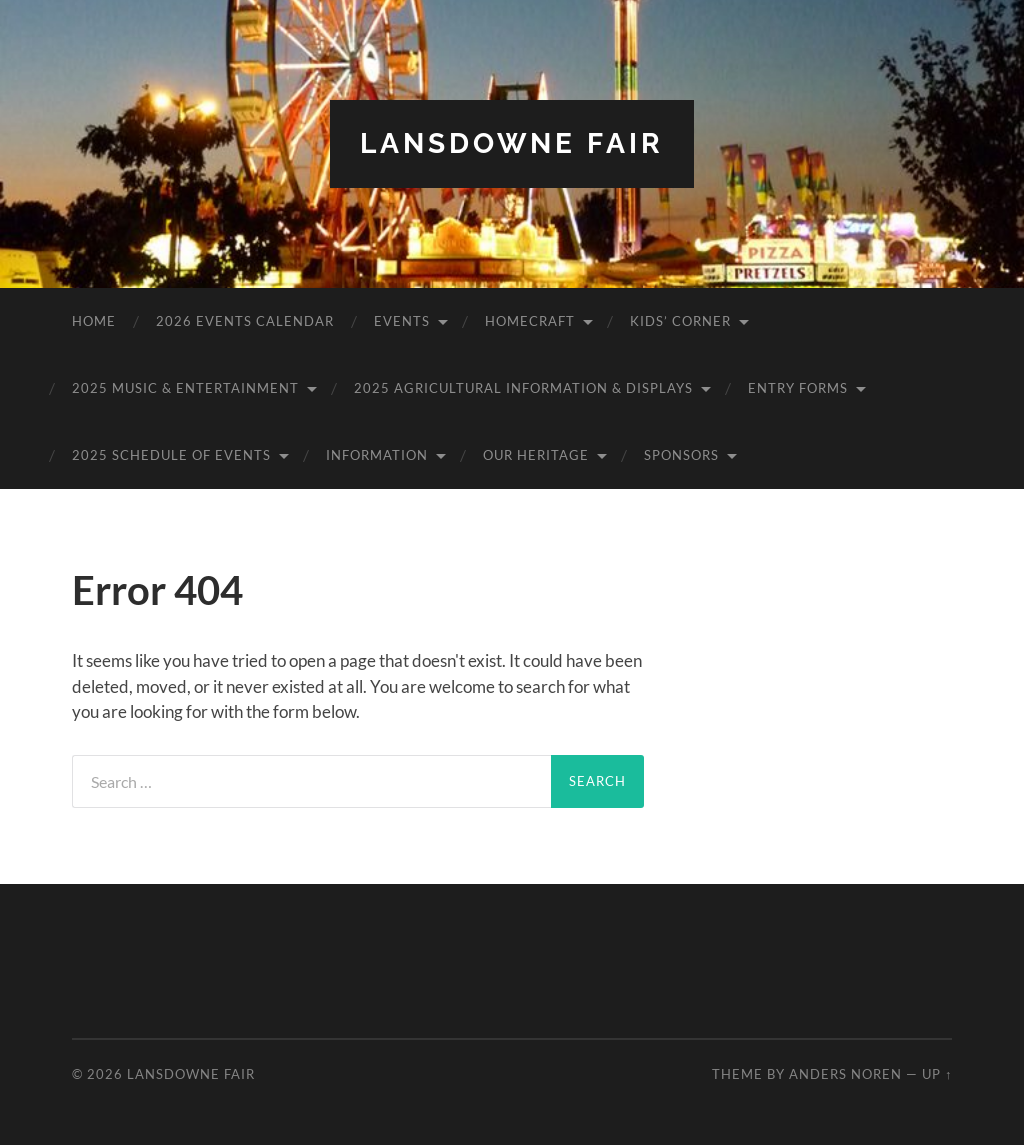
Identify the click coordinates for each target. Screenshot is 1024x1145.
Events (402, 321)
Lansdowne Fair (512, 143)
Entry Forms (798, 388)
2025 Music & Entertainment (185, 388)
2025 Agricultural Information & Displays (523, 388)
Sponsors (681, 455)
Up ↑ (937, 1074)
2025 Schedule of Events (171, 455)
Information (377, 455)
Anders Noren (845, 1074)
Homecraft (530, 321)
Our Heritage (536, 455)
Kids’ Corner (680, 321)
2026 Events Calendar (245, 321)
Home (94, 321)
